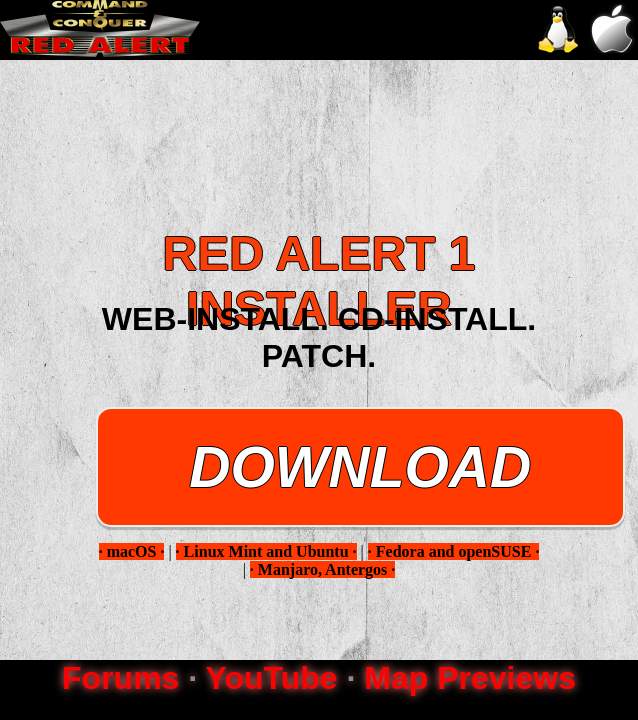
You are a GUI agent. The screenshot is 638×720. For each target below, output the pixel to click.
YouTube (271, 678)
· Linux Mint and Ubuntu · (266, 551)
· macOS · (132, 551)
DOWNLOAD (360, 467)
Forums (120, 678)
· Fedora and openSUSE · (454, 551)
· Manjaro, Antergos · (322, 569)
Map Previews (470, 678)
